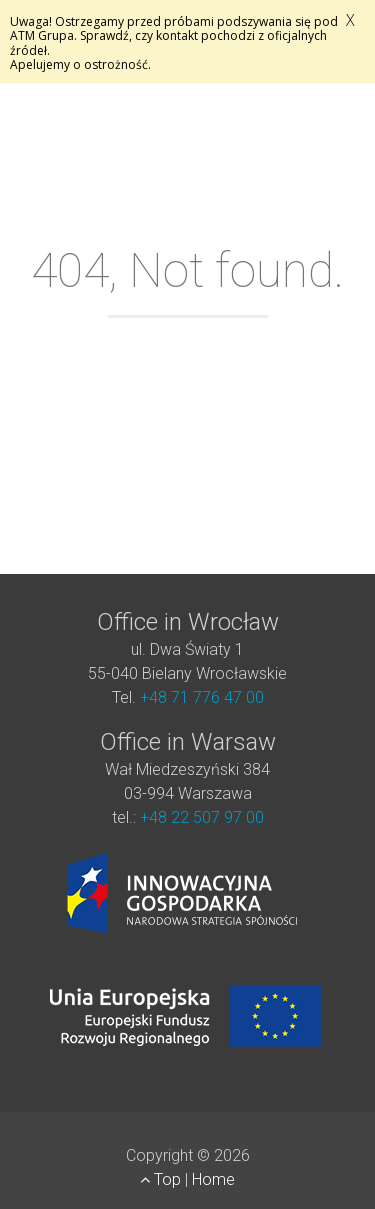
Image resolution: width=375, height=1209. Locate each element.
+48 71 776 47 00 (202, 697)
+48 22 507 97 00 (202, 817)
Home (213, 1179)
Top (162, 1179)
